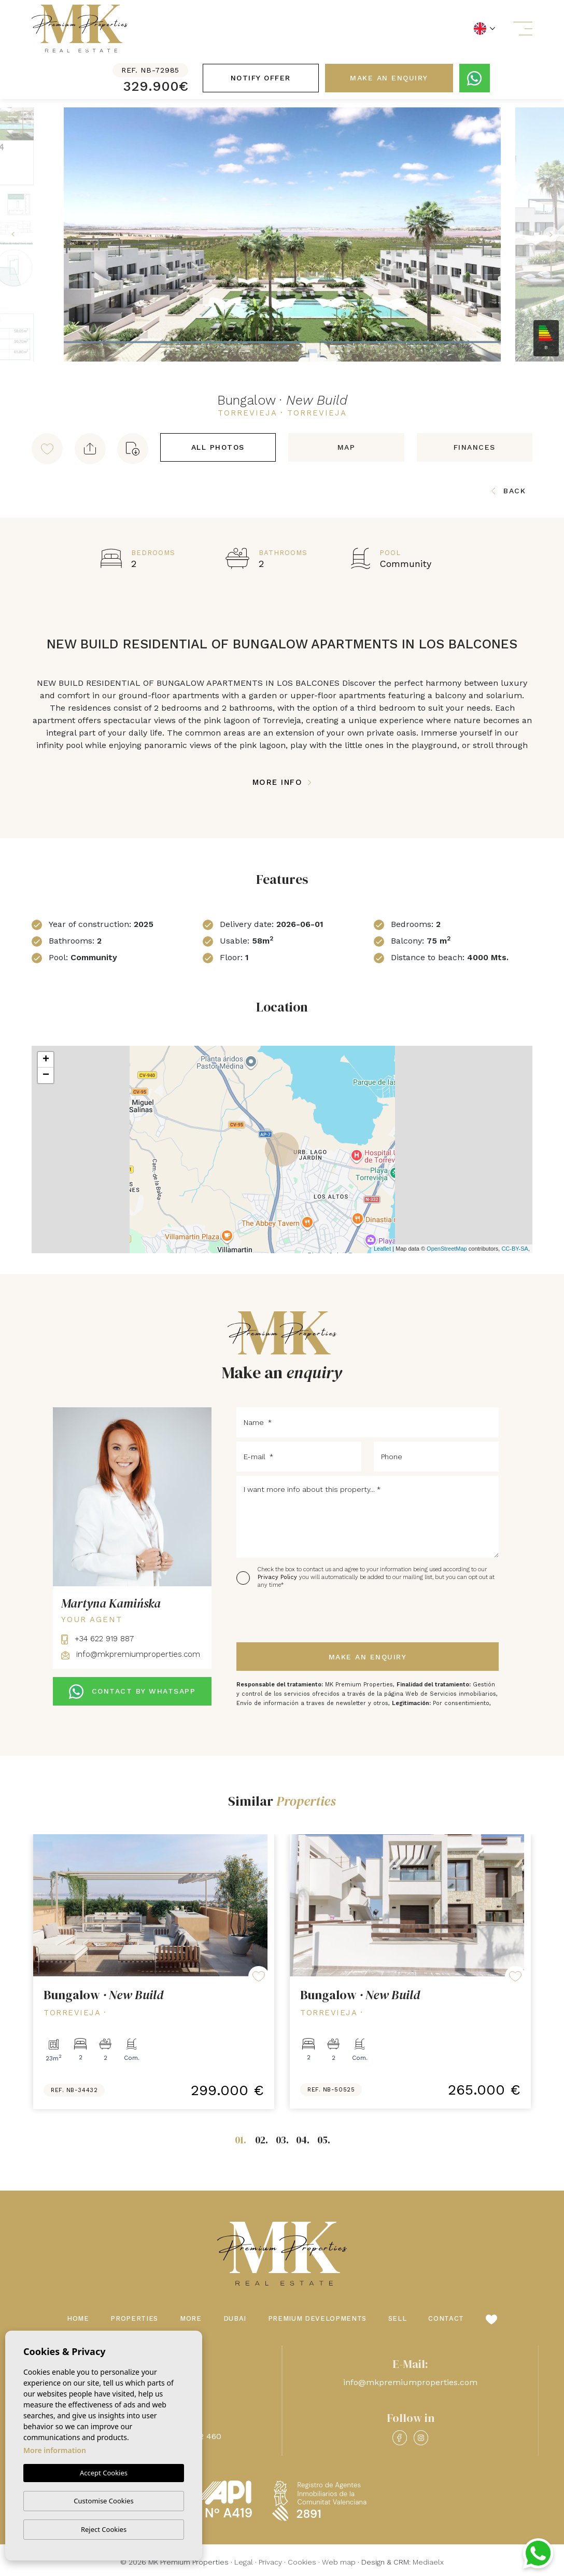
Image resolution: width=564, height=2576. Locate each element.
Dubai (234, 2318)
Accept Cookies (104, 2473)
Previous (10, 234)
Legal (243, 2562)
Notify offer (261, 78)
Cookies (302, 2562)
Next (553, 234)
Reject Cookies (103, 2529)
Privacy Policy (278, 1577)
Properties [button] (134, 2318)
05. (323, 2139)
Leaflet (382, 1248)
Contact (446, 2318)
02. (261, 2139)
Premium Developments (317, 2318)
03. (282, 2139)
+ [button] (46, 1060)
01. (240, 2139)
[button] (90, 448)
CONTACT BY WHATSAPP (132, 1691)
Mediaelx (428, 2562)
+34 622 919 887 (97, 1638)
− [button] (46, 1075)
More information (54, 2451)
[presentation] (291, 1616)
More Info (282, 782)
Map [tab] (346, 447)
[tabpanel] (153, 1971)
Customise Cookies (103, 2500)
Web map (339, 2562)
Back (508, 491)
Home (78, 2318)
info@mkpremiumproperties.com (130, 1654)
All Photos (218, 447)
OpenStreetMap (447, 1248)
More (191, 2318)
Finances (475, 447)
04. (302, 2139)
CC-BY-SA (514, 1248)
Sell (397, 2318)
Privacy (270, 2562)
